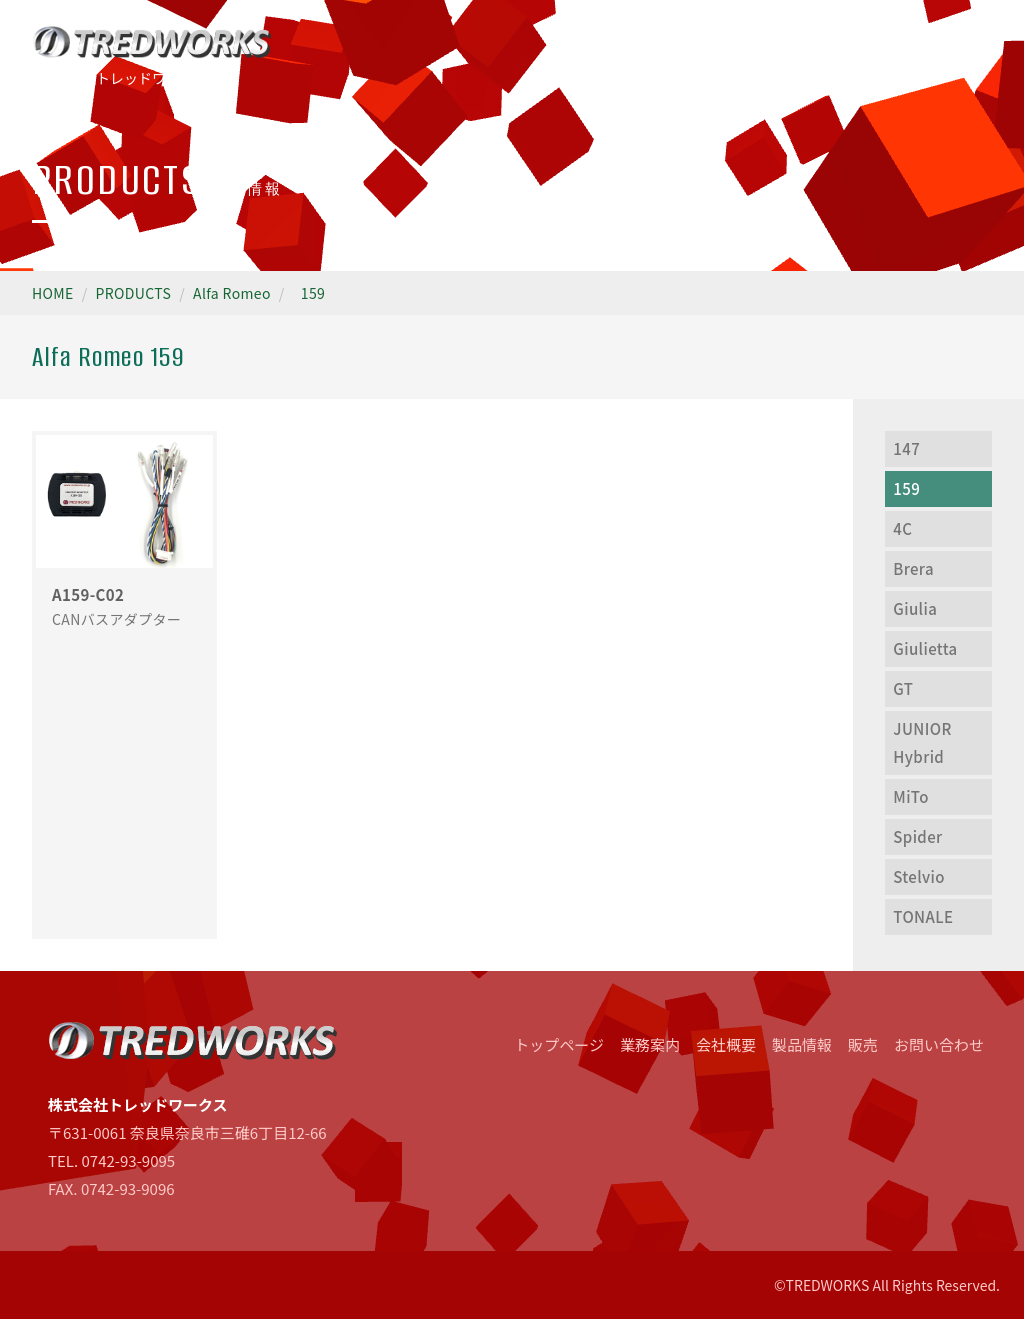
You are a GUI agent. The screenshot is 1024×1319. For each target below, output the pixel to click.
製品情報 (802, 1044)
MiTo (910, 796)
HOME (53, 293)
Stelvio (919, 876)
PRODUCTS (134, 293)
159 (313, 293)
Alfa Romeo (232, 293)
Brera (913, 568)
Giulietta (925, 648)
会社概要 (726, 1044)
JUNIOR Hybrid (922, 742)
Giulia (915, 608)
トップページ (559, 1044)
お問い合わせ (939, 1044)
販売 (863, 1044)
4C (902, 528)
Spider (917, 836)
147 (906, 448)
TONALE (923, 916)
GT (903, 688)
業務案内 (650, 1044)
